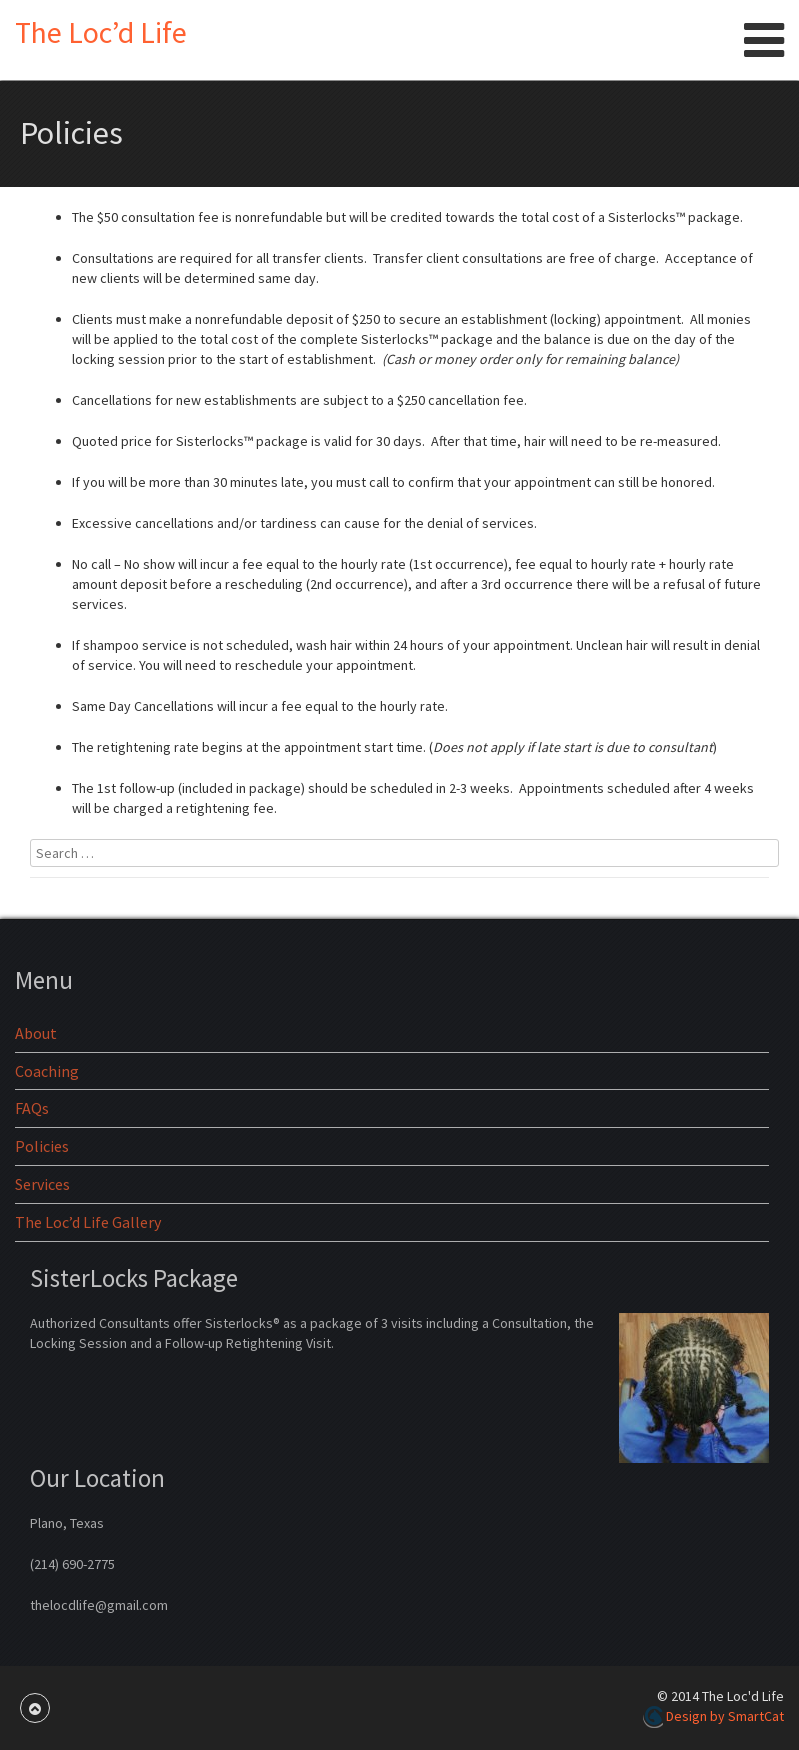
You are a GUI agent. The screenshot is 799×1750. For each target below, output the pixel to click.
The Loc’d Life (101, 32)
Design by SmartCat (713, 1716)
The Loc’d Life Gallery (88, 1222)
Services (42, 1184)
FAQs (32, 1108)
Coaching (47, 1071)
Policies (42, 1146)
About (36, 1033)
